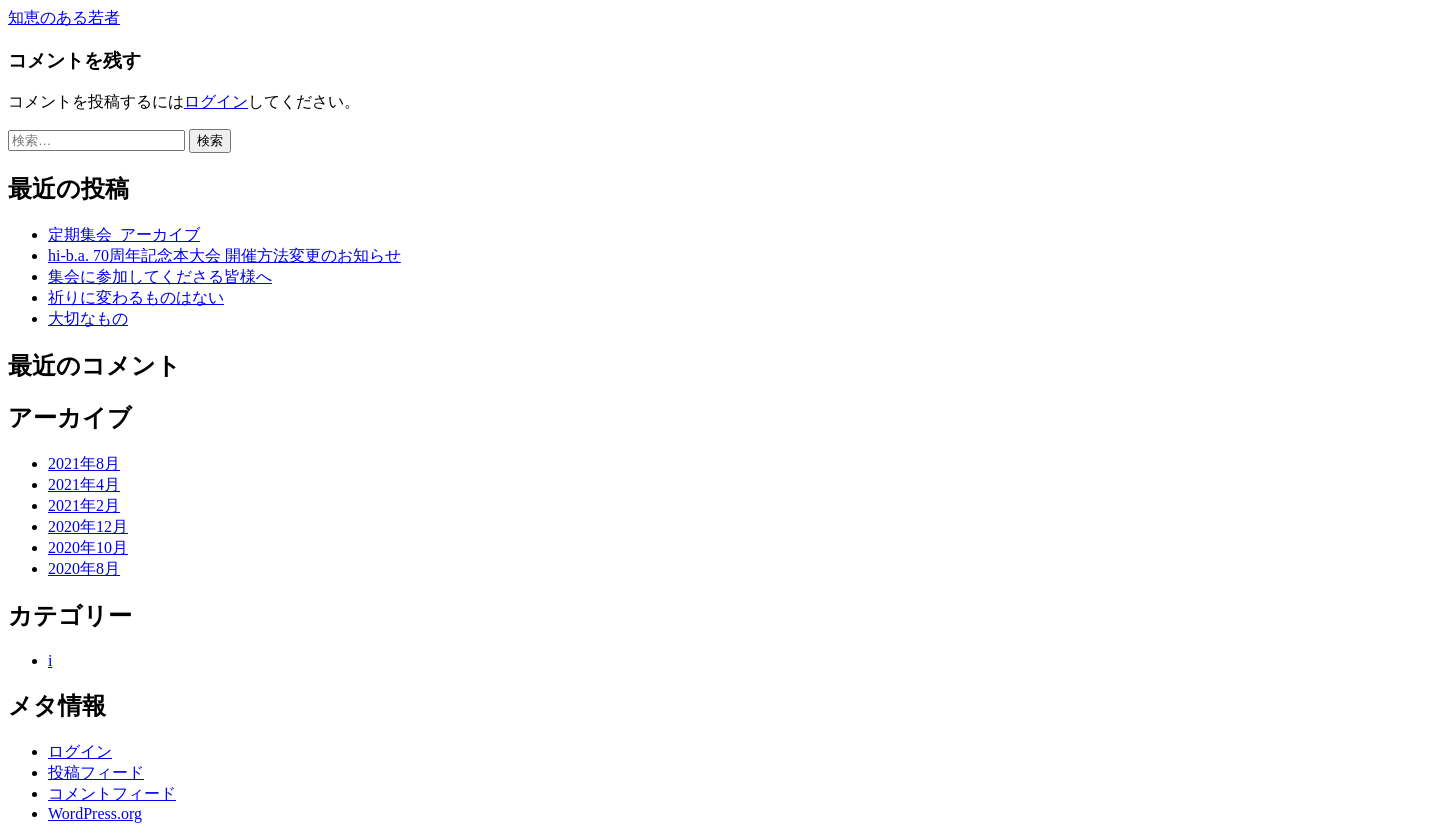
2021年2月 (84, 505)
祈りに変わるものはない (136, 297)
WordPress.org (95, 813)
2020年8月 (84, 568)
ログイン (216, 101)
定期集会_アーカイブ (124, 234)
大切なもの (88, 318)
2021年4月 (84, 484)
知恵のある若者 (64, 17)
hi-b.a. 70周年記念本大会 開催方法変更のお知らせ (224, 255)
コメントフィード (112, 793)
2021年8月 (84, 463)
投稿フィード (96, 772)
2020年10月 (88, 547)
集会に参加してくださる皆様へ (160, 276)
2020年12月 (88, 526)
